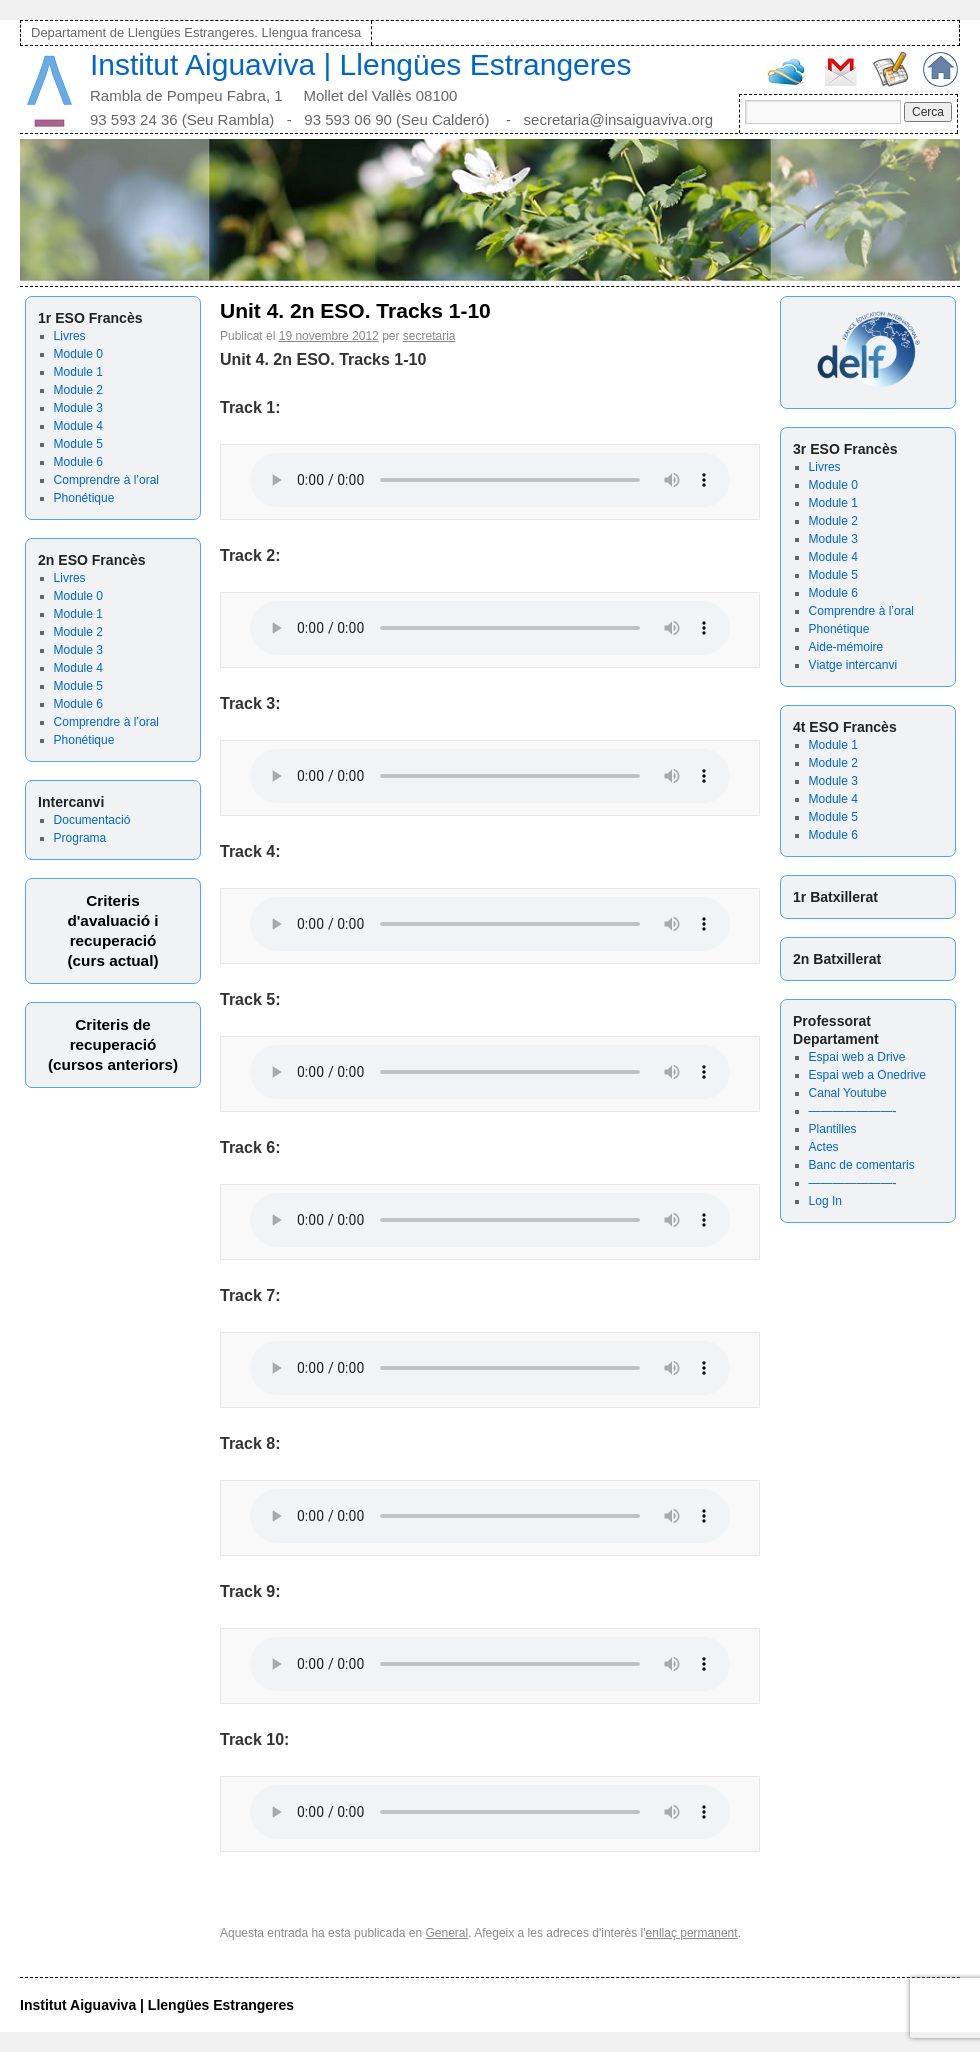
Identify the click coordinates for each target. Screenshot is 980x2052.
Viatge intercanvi (853, 665)
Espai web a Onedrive (867, 1075)
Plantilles (833, 1129)
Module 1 (78, 372)
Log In (825, 1201)
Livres (70, 336)
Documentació (92, 820)
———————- (853, 1111)
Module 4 (78, 426)
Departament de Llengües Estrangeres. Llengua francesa (196, 32)
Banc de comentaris (862, 1165)
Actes (824, 1147)
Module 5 (78, 444)
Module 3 (78, 408)
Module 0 (78, 354)
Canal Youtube (848, 1093)
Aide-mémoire (846, 647)
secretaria (429, 336)
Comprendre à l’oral (106, 480)
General (447, 1933)
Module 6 (78, 462)
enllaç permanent (692, 1933)
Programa (80, 838)
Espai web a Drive (857, 1057)
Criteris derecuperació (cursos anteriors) (113, 1044)
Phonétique (84, 498)
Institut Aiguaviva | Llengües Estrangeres (360, 64)
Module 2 (78, 390)
